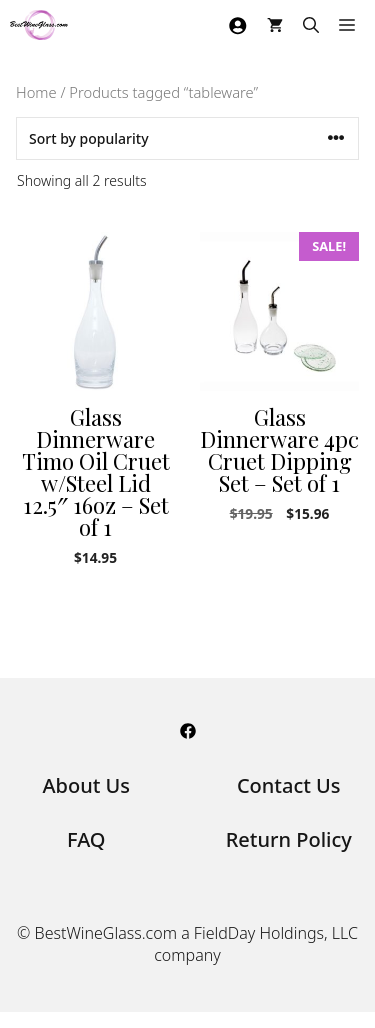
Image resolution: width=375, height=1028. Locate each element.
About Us (86, 785)
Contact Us (289, 785)
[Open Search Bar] (311, 25)
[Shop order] (187, 138)
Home (36, 92)
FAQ (86, 839)
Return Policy (289, 839)
